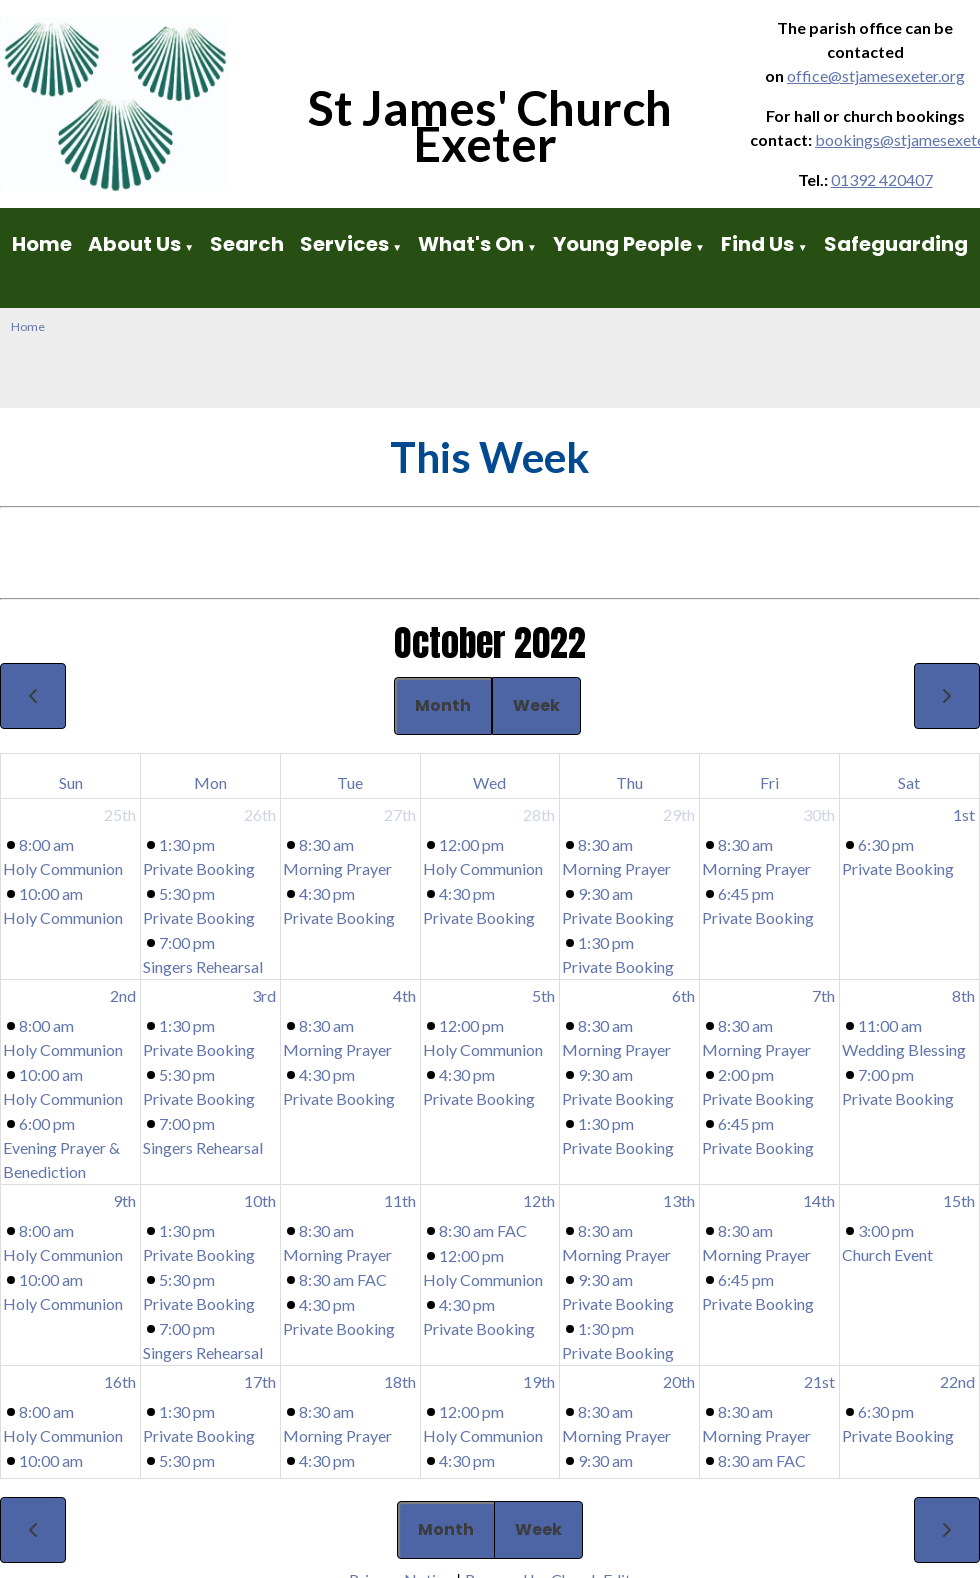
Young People (622, 244)
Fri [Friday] (769, 782)
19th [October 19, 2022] (539, 1381)
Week (536, 705)
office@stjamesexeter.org (876, 75)
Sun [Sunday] (71, 782)
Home (42, 244)
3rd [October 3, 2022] (264, 995)
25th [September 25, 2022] (120, 814)
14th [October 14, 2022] (819, 1200)
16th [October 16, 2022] (120, 1381)
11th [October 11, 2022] (400, 1200)
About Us (134, 244)
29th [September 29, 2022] (679, 814)
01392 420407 (882, 179)
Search (247, 244)
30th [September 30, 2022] (819, 814)
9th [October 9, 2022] (124, 1200)
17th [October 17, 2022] (260, 1381)
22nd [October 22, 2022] (957, 1381)
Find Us (759, 244)
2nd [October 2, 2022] (123, 995)
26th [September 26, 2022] (260, 814)
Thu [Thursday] (629, 782)
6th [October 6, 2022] (683, 995)
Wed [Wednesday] (489, 782)
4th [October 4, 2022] (404, 995)
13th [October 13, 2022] (679, 1200)
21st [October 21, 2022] (819, 1381)
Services (344, 244)
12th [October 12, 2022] (539, 1200)
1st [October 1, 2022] (964, 814)
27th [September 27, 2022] (400, 814)
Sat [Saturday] (909, 782)
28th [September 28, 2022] (539, 814)
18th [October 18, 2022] (400, 1381)
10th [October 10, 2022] (260, 1200)
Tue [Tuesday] (350, 782)
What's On (471, 244)
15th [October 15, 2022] (959, 1200)
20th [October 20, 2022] (679, 1381)
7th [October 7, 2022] (823, 995)
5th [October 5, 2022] (543, 995)
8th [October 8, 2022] (963, 995)
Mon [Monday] (210, 782)
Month (443, 705)
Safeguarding (896, 244)
